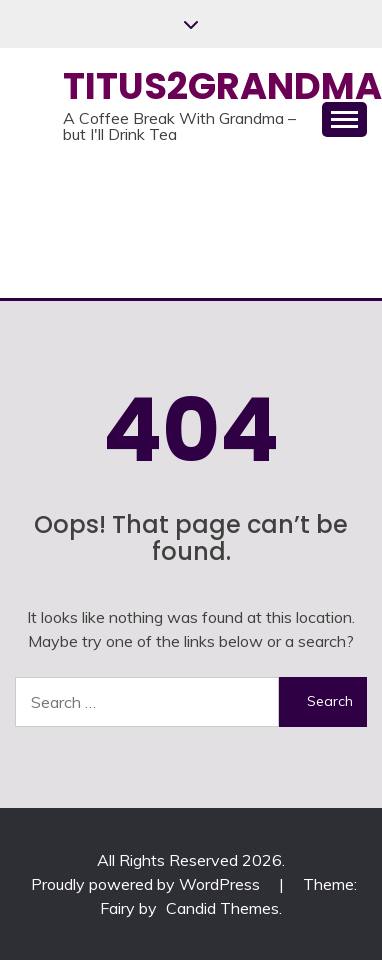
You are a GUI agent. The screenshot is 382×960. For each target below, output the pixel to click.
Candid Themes (222, 908)
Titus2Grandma (222, 86)
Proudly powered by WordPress (147, 884)
